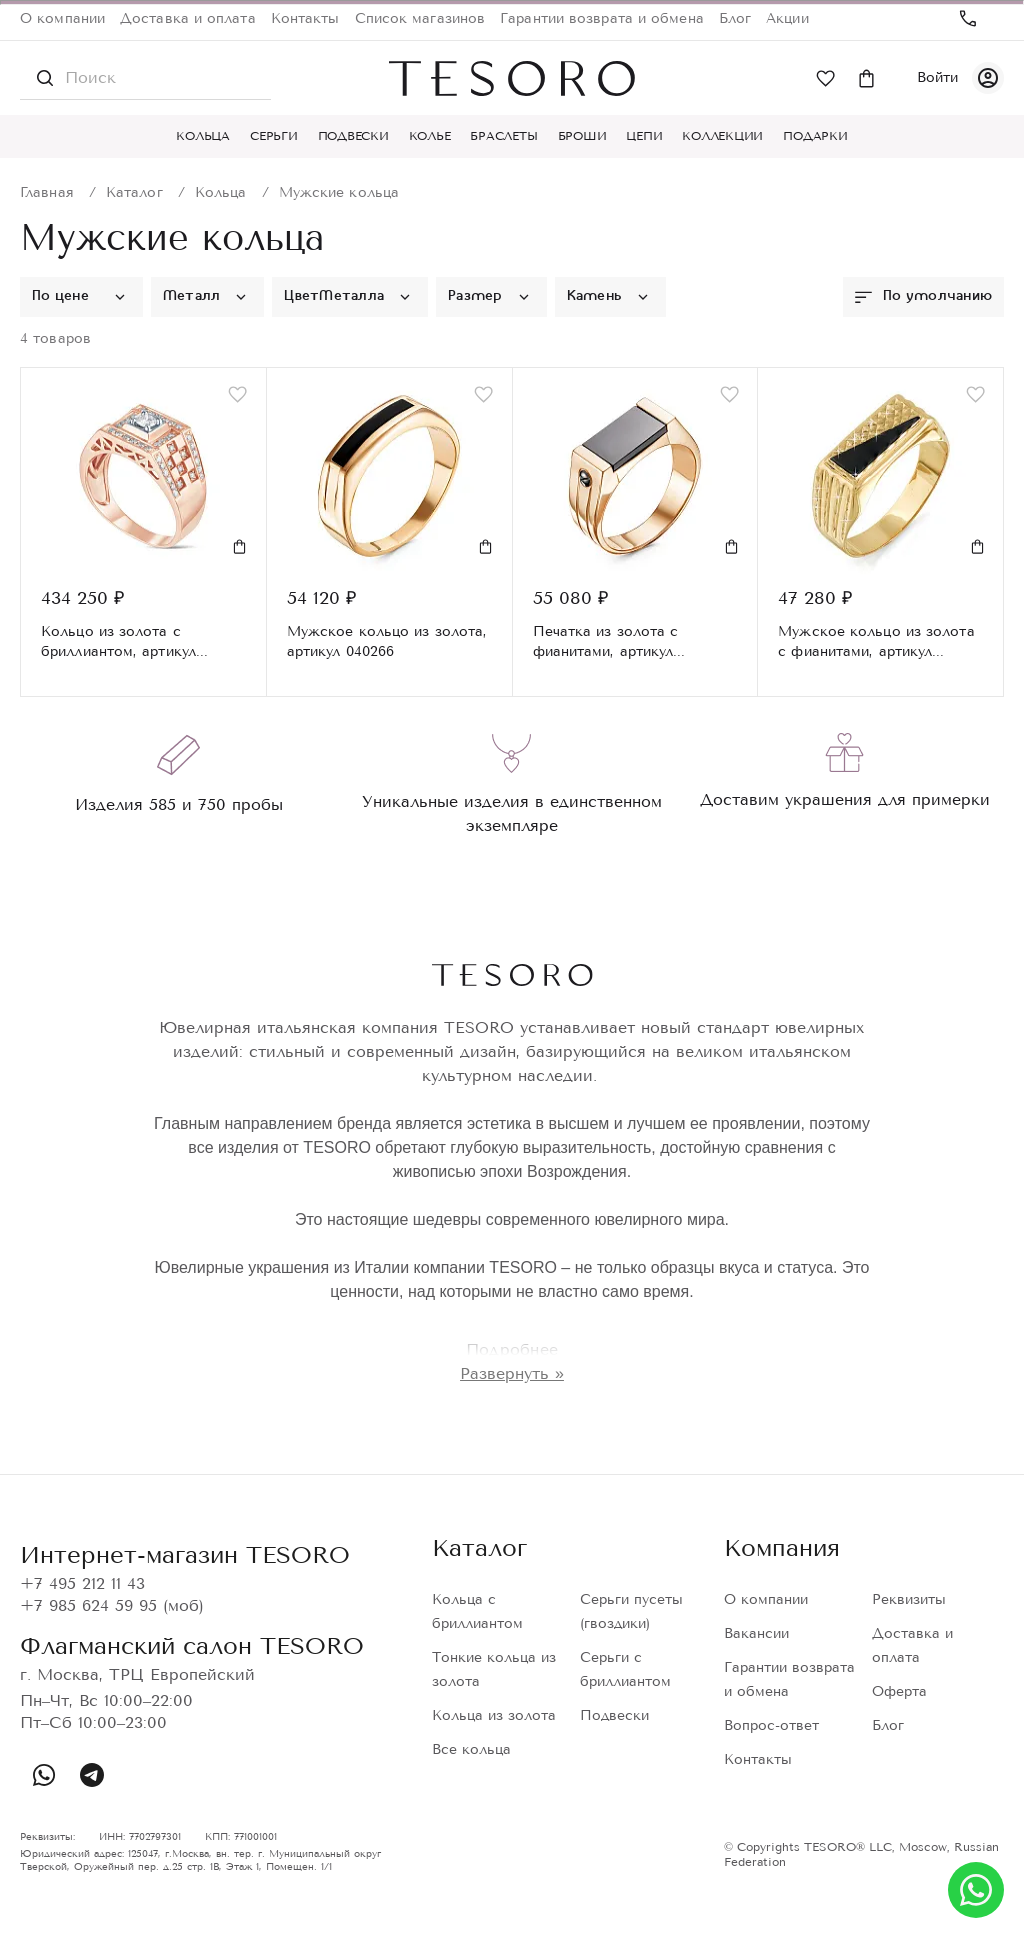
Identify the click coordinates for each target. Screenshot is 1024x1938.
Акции (787, 18)
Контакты (305, 18)
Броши (582, 136)
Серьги (274, 136)
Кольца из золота (494, 1715)
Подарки (815, 136)
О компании (62, 18)
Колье (430, 136)
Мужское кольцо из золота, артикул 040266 (387, 641)
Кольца (203, 136)
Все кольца (471, 1749)
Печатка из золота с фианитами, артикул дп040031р (606, 642)
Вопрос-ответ (771, 1725)
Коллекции (722, 136)
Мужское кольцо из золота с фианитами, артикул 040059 (876, 642)
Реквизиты (909, 1599)
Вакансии (756, 1633)
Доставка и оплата (188, 18)
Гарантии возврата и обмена (602, 18)
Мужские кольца (339, 192)
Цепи (644, 136)
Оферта (899, 1691)
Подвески (353, 136)
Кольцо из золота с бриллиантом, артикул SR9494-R (118, 642)
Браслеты (503, 136)
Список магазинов (420, 18)
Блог (735, 18)
